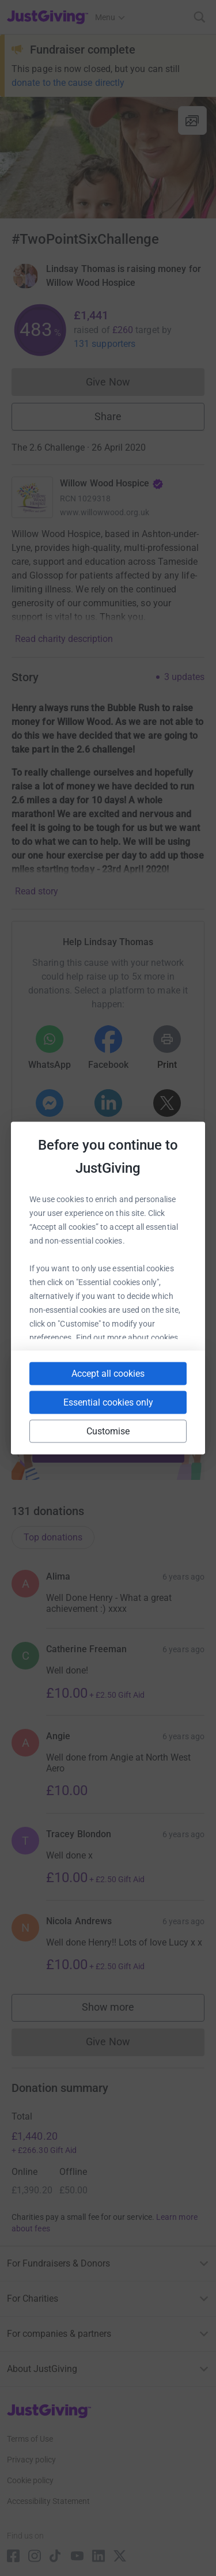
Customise (108, 1431)
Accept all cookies (108, 1373)
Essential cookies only (108, 1402)
